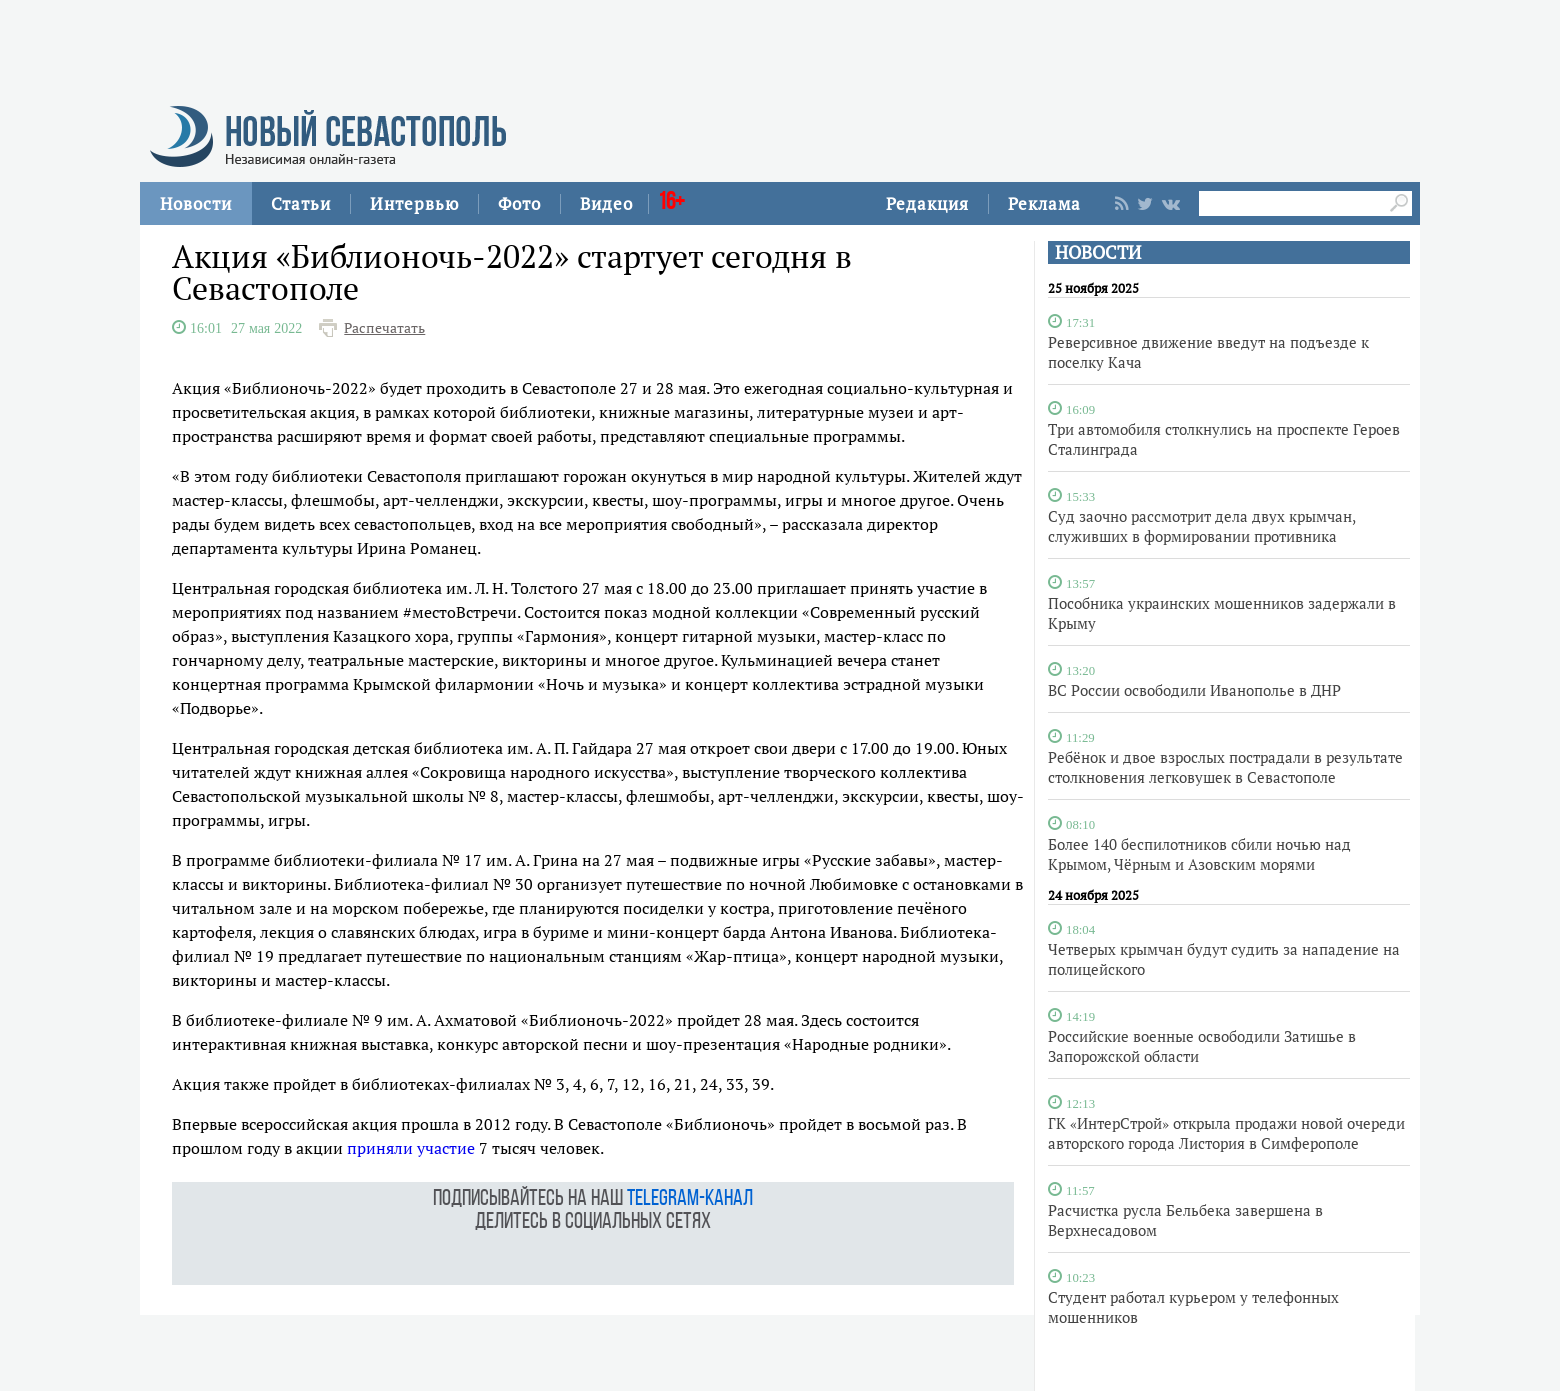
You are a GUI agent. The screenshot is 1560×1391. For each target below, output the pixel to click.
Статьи (301, 203)
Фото (519, 203)
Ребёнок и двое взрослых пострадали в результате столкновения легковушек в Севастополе (1225, 767)
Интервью (414, 203)
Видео (606, 203)
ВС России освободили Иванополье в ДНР (1194, 690)
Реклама (1044, 203)
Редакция (927, 203)
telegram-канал (690, 1199)
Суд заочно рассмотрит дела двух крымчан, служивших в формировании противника (1201, 526)
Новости (196, 203)
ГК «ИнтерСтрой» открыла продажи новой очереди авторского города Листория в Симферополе (1226, 1133)
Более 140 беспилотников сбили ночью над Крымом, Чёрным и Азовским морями (1199, 854)
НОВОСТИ (1098, 252)
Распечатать (384, 328)
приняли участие (411, 1148)
